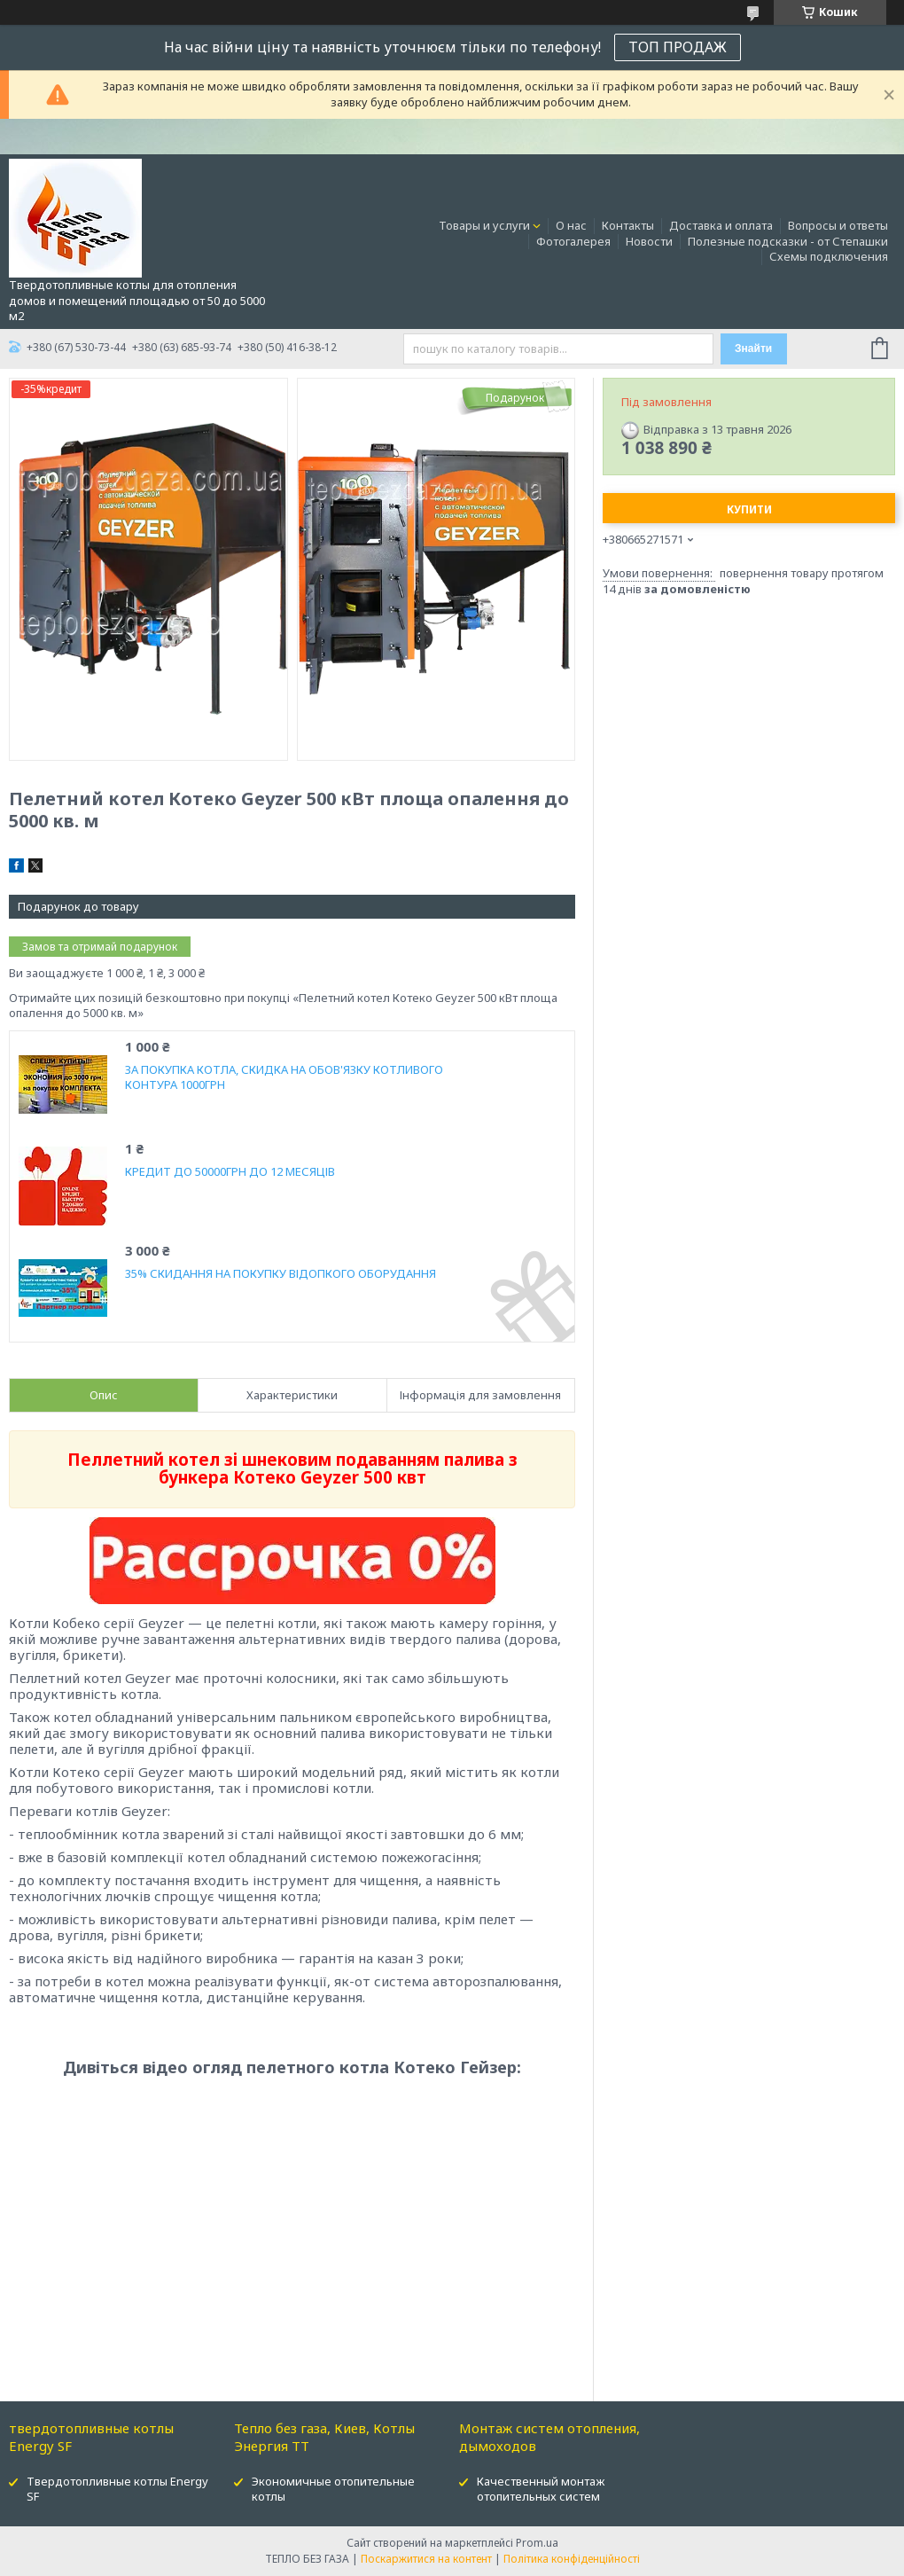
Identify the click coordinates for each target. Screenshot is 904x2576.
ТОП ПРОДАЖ (677, 47)
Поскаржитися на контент (426, 2558)
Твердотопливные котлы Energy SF (117, 2488)
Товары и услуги (484, 225)
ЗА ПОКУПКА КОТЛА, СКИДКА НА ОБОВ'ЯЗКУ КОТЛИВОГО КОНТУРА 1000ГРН (284, 1077)
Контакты (628, 225)
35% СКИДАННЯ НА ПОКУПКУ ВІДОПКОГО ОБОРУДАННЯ (280, 1273)
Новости (649, 241)
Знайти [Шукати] (753, 348)
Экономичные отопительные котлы (333, 2488)
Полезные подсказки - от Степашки (788, 241)
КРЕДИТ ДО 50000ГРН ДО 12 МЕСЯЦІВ (230, 1171)
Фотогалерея (573, 241)
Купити (749, 509)
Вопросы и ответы (838, 225)
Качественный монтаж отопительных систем (540, 2488)
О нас (571, 225)
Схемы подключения (828, 256)
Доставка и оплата (721, 225)
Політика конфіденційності (571, 2558)
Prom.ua (537, 2542)
